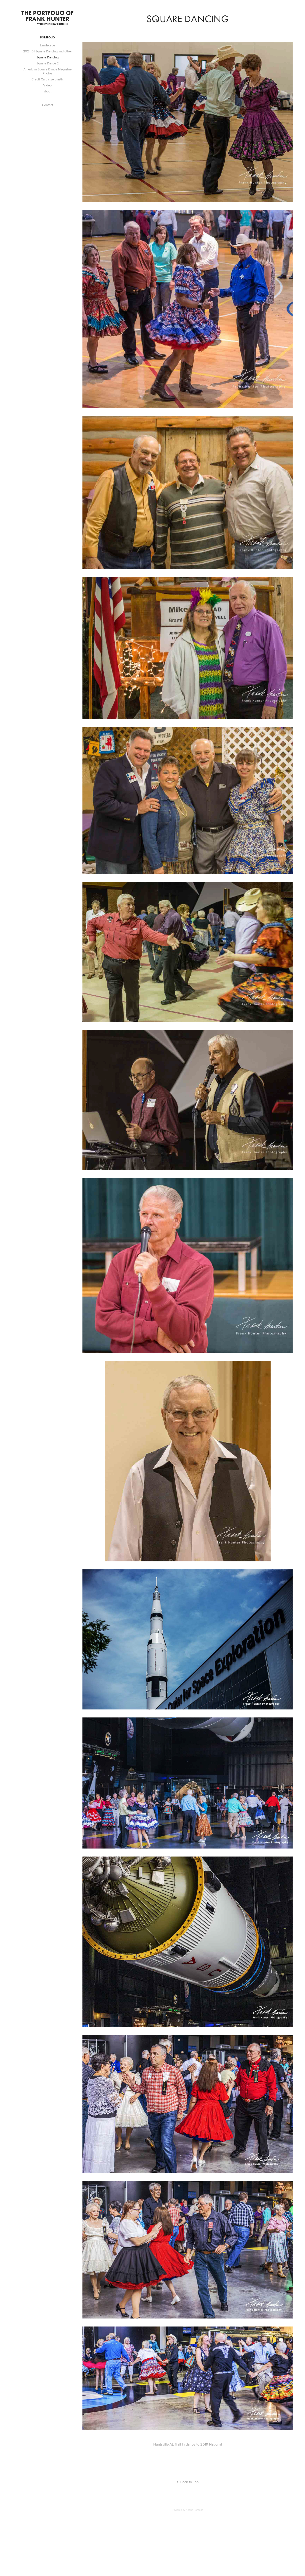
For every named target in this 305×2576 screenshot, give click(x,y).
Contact (47, 105)
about (47, 91)
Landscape (47, 45)
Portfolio (47, 37)
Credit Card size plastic (47, 79)
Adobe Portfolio (194, 2510)
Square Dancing (47, 57)
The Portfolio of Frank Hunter (48, 16)
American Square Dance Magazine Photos (47, 71)
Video (47, 85)
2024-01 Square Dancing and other (47, 51)
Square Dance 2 (47, 63)
